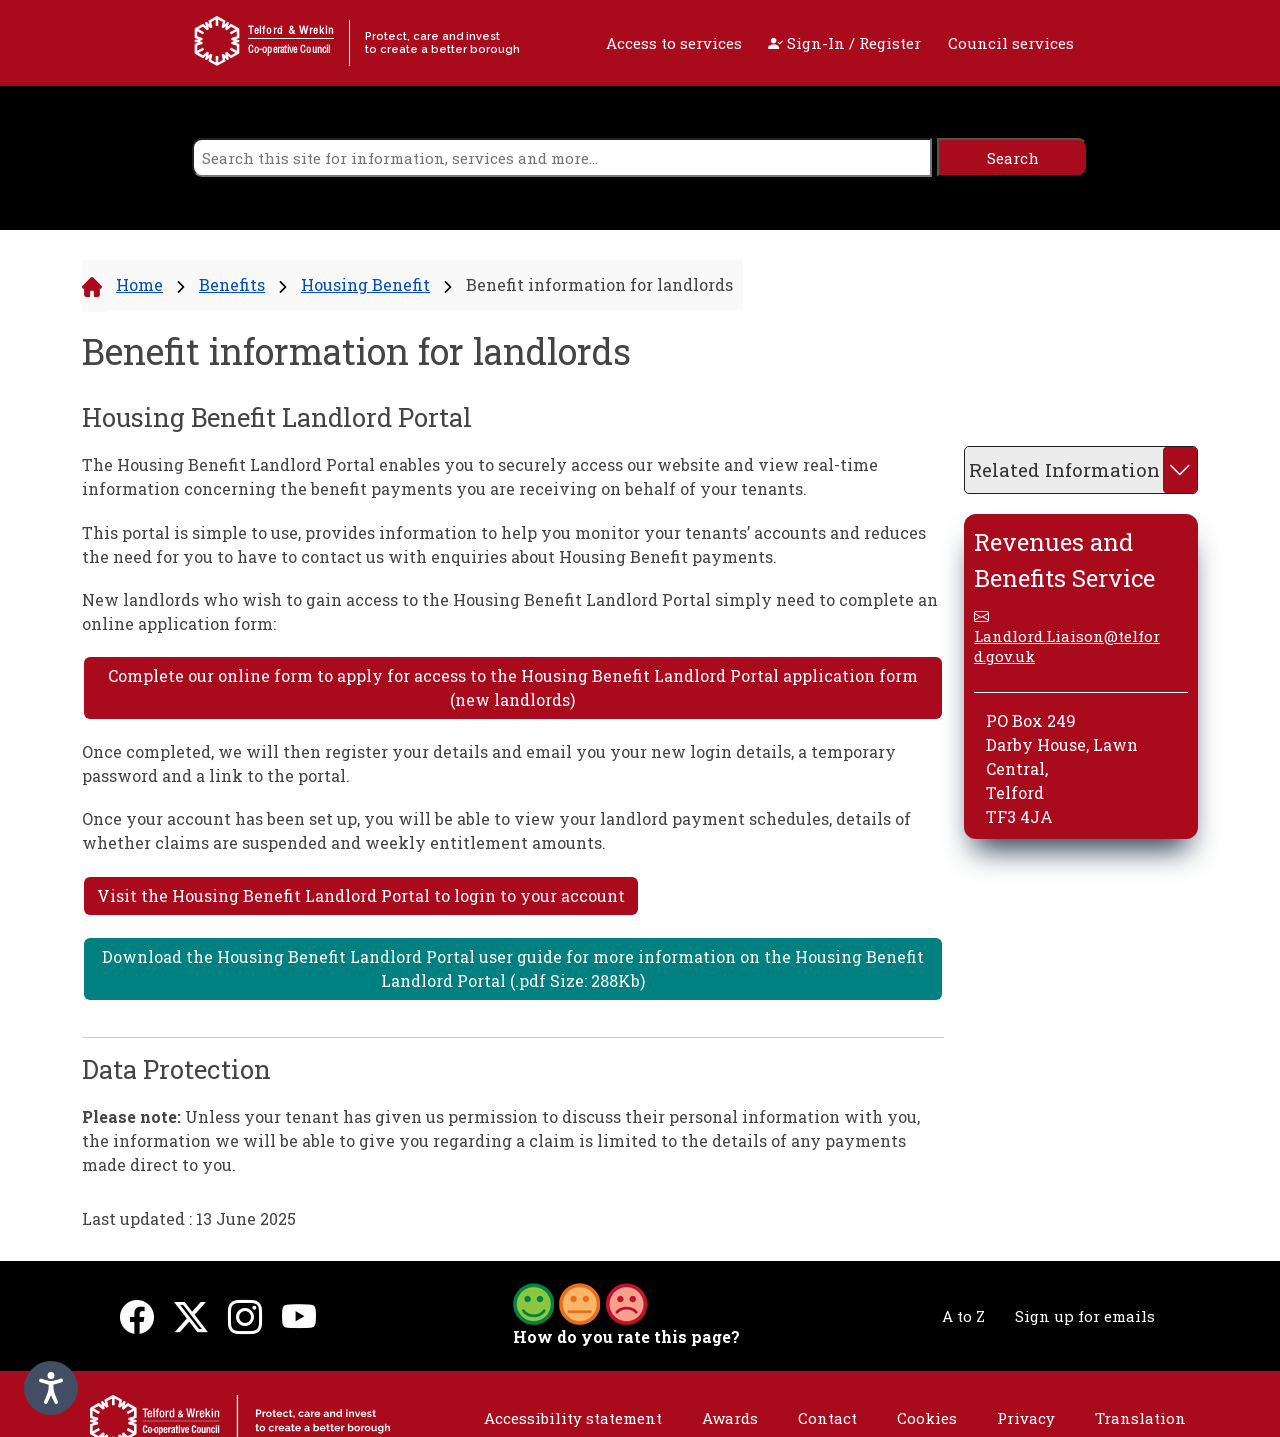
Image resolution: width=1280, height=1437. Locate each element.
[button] (580, 1302)
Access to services (674, 43)
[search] (562, 157)
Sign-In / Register (844, 43)
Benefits (232, 284)
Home (139, 284)
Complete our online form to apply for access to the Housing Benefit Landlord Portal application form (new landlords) (513, 687)
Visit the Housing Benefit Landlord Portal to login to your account (361, 895)
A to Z (963, 1316)
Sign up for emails (1085, 1316)
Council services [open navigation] (1011, 43)
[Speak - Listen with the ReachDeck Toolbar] (51, 1388)
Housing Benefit (365, 284)
